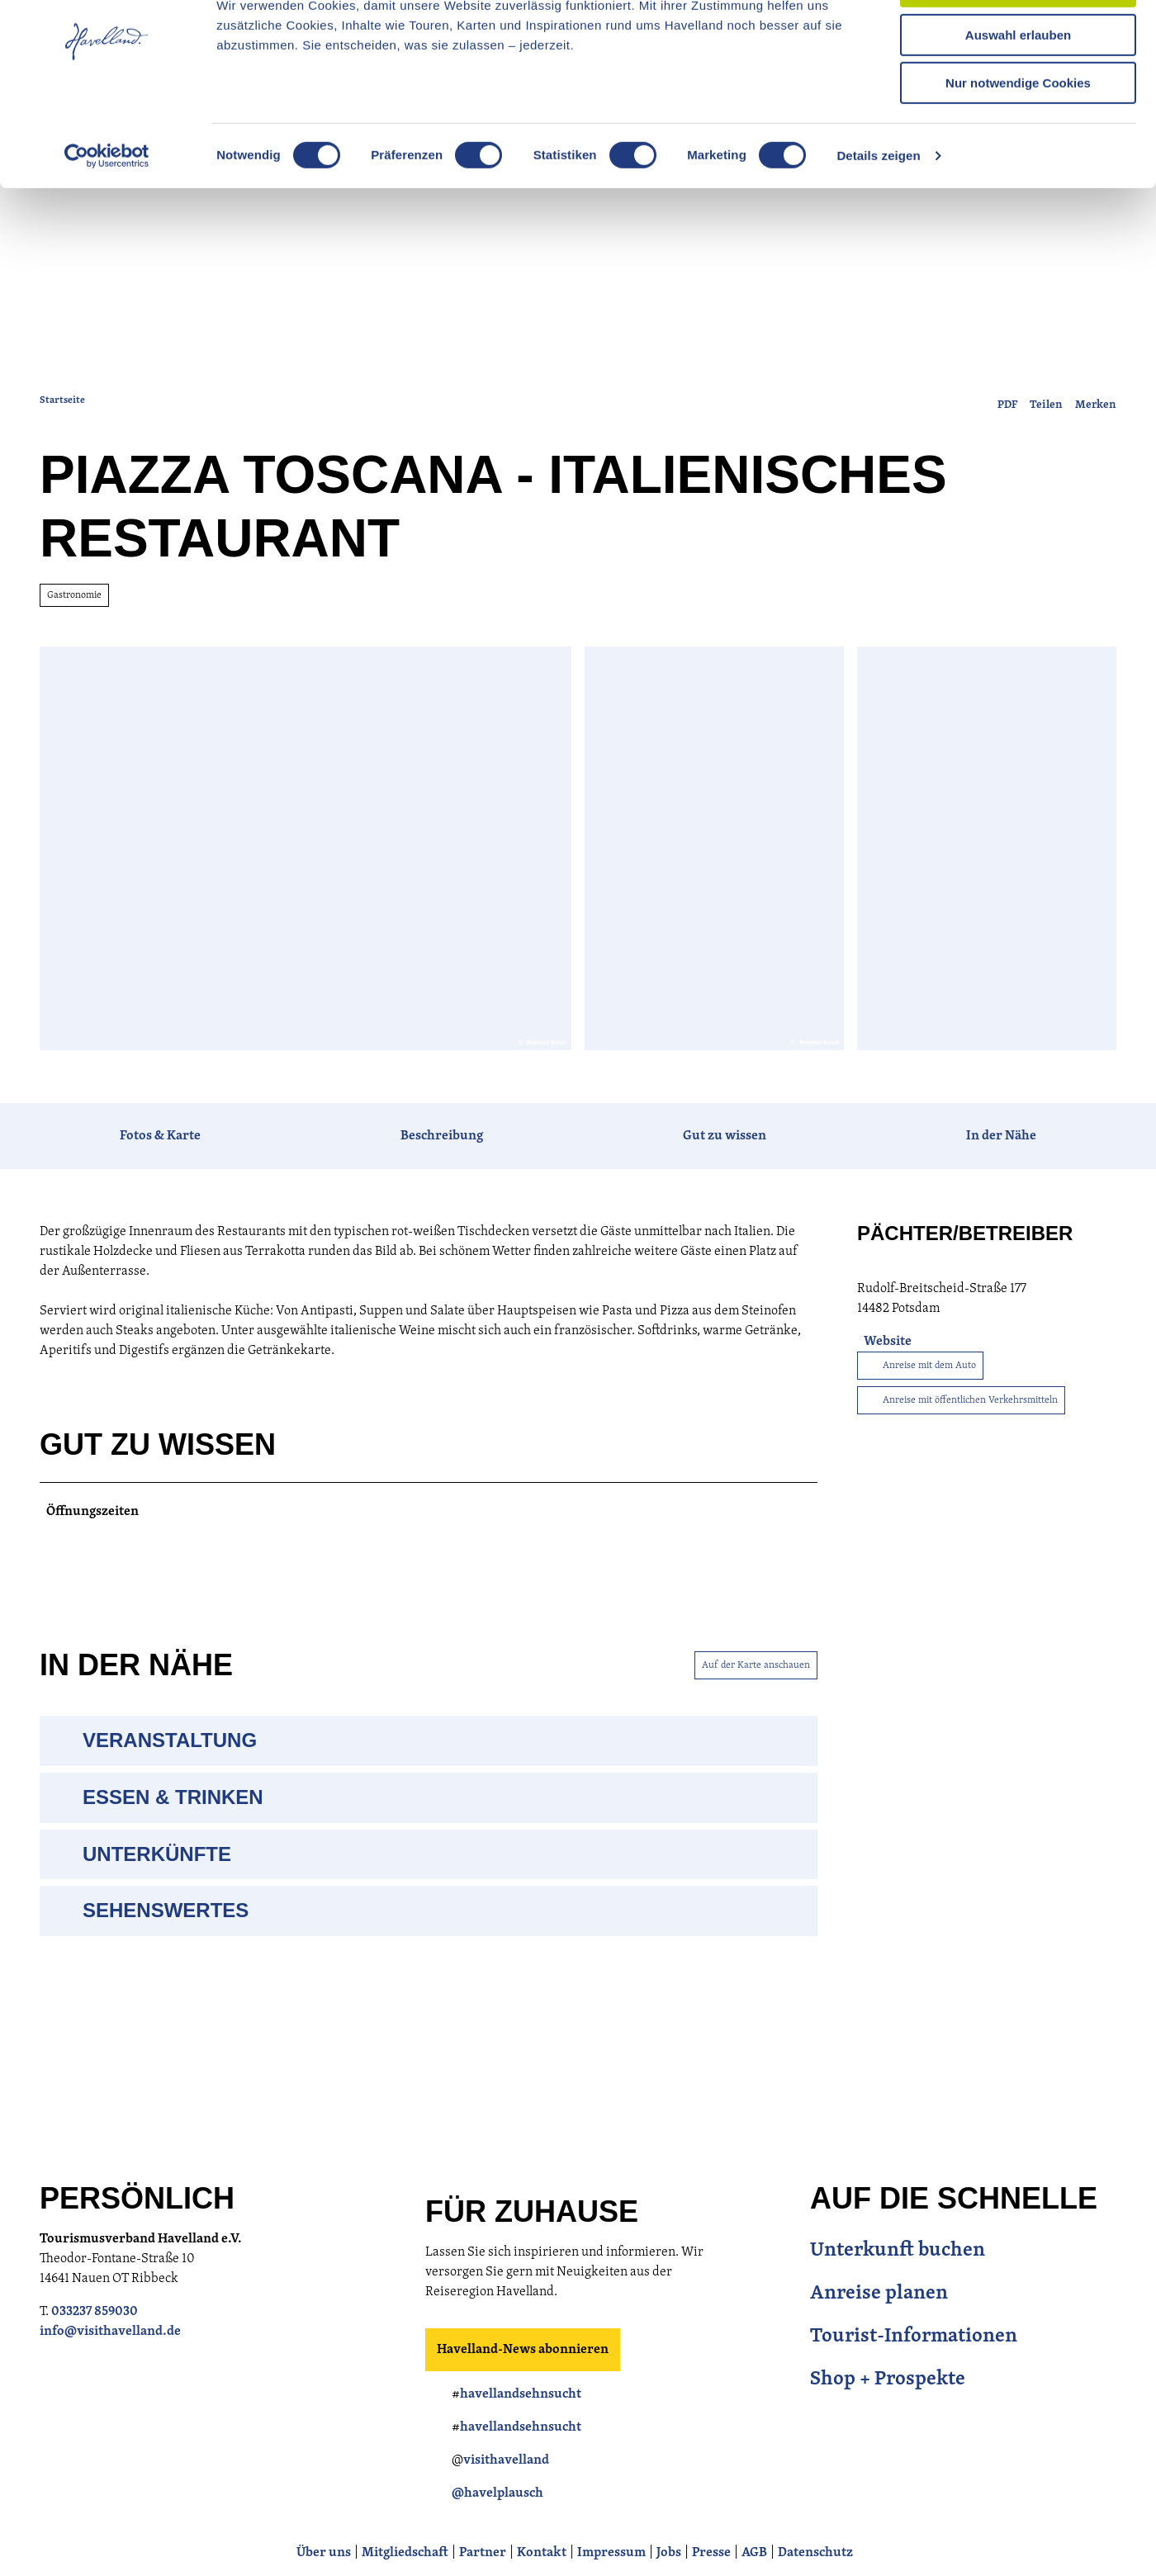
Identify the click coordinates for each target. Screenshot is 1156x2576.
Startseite (62, 444)
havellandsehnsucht (520, 2438)
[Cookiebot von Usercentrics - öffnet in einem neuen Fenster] (107, 210)
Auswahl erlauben (1018, 90)
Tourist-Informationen (913, 2380)
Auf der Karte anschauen (756, 1708)
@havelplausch (497, 2537)
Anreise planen (879, 2337)
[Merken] (1095, 444)
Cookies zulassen (1018, 41)
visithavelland (506, 2504)
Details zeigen (878, 210)
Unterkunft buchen (897, 2294)
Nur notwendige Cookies (1018, 137)
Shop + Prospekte (887, 2423)
